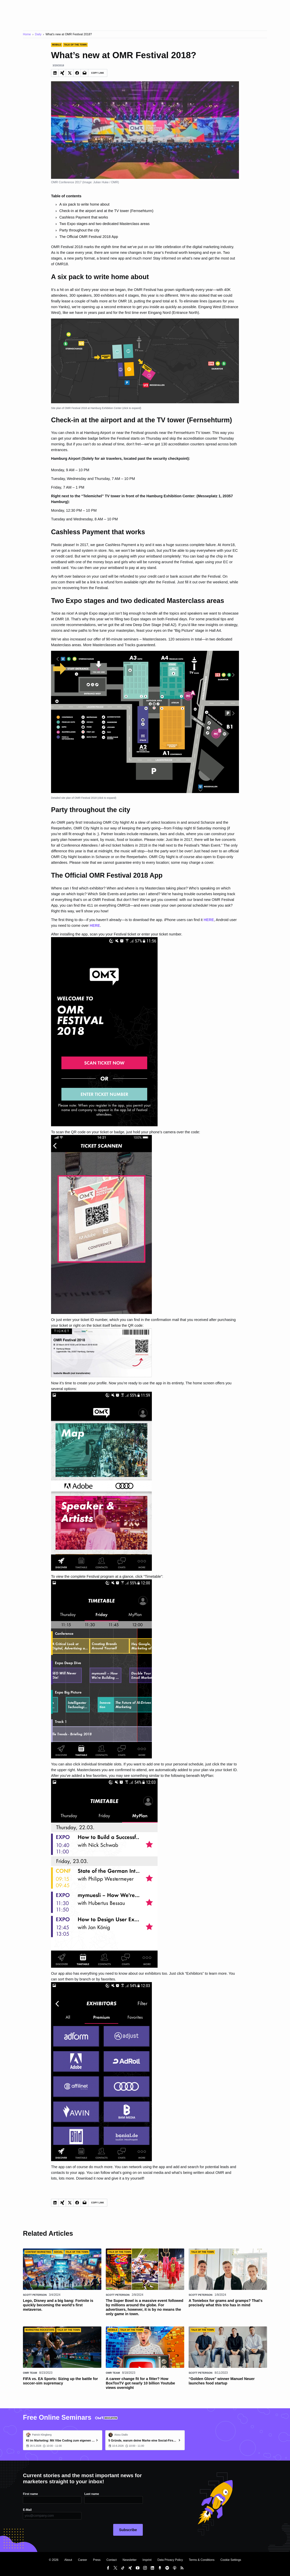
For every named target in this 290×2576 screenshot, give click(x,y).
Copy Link (97, 73)
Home (27, 34)
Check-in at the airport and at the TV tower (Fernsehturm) (106, 211)
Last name (91, 2493)
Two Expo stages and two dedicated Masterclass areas (104, 224)
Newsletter (130, 2559)
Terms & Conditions (202, 2559)
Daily (38, 34)
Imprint (146, 2559)
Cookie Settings (230, 2559)
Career (82, 2559)
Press (97, 2559)
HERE (209, 920)
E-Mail (27, 2509)
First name (30, 2493)
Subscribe (128, 2530)
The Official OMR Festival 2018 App (88, 237)
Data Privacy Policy (170, 2559)
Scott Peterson (35, 2294)
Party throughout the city (79, 230)
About (68, 2559)
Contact (112, 2559)
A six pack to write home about (84, 204)
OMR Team (30, 2372)
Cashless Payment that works (83, 217)
